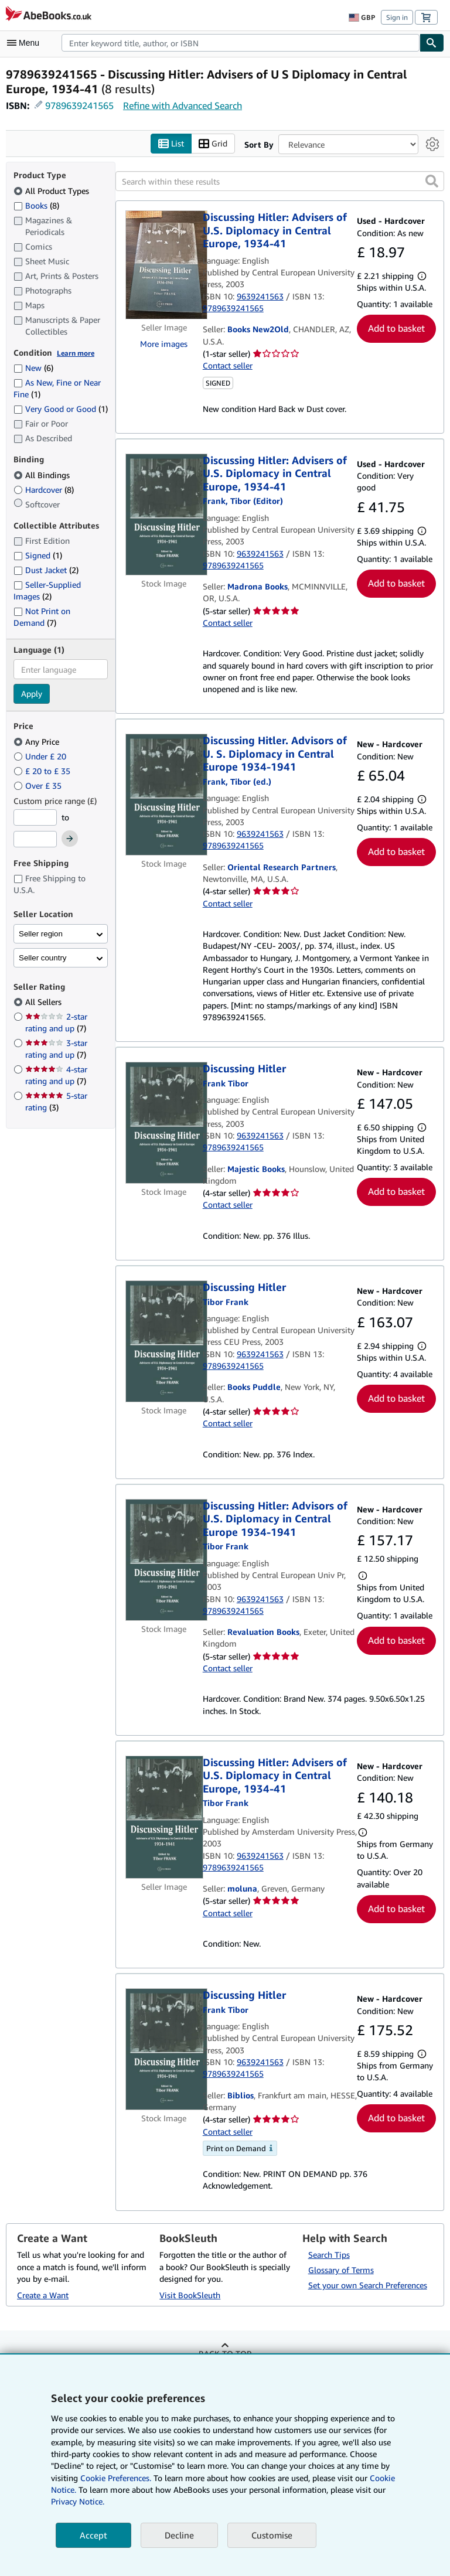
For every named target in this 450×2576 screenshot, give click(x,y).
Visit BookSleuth (189, 2295)
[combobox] (241, 43)
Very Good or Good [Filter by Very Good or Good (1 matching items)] (60, 409)
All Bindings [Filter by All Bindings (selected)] (42, 475)
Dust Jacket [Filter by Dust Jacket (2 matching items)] (46, 570)
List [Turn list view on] (171, 143)
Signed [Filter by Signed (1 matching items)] (37, 555)
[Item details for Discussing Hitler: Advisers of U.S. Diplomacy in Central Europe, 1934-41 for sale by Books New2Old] (164, 264)
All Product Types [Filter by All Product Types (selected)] (52, 191)
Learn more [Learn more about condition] (75, 353)
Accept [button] (93, 2535)
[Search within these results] (279, 181)
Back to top (225, 2354)
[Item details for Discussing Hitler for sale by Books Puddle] (164, 1341)
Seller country (43, 957)
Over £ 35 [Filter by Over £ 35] (38, 785)
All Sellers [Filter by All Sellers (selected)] (44, 1002)
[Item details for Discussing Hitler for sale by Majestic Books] (164, 1123)
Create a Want (43, 2295)
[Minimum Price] (35, 817)
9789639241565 (79, 105)
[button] (431, 181)
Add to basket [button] (396, 328)
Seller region (41, 933)
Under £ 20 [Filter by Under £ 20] (41, 756)
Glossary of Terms (341, 2270)
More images (164, 344)
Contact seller (228, 365)
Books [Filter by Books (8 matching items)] (36, 205)
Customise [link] (271, 2535)
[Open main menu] (26, 43)
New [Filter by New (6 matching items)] (33, 368)
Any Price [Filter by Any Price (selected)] (37, 742)
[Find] (432, 43)
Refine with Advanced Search (182, 105)
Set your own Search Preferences (367, 2285)
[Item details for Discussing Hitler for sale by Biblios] (164, 2049)
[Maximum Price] (35, 839)
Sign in (397, 17)
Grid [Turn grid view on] (213, 143)
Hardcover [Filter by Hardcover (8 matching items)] (43, 490)
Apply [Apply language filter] (31, 693)
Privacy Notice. (77, 2501)
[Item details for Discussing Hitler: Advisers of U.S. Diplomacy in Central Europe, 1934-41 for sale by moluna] (164, 1817)
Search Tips (329, 2255)
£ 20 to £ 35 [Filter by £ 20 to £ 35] (43, 771)
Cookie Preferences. (115, 2478)
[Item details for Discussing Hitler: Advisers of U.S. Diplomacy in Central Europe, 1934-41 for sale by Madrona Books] (164, 514)
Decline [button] (179, 2535)
